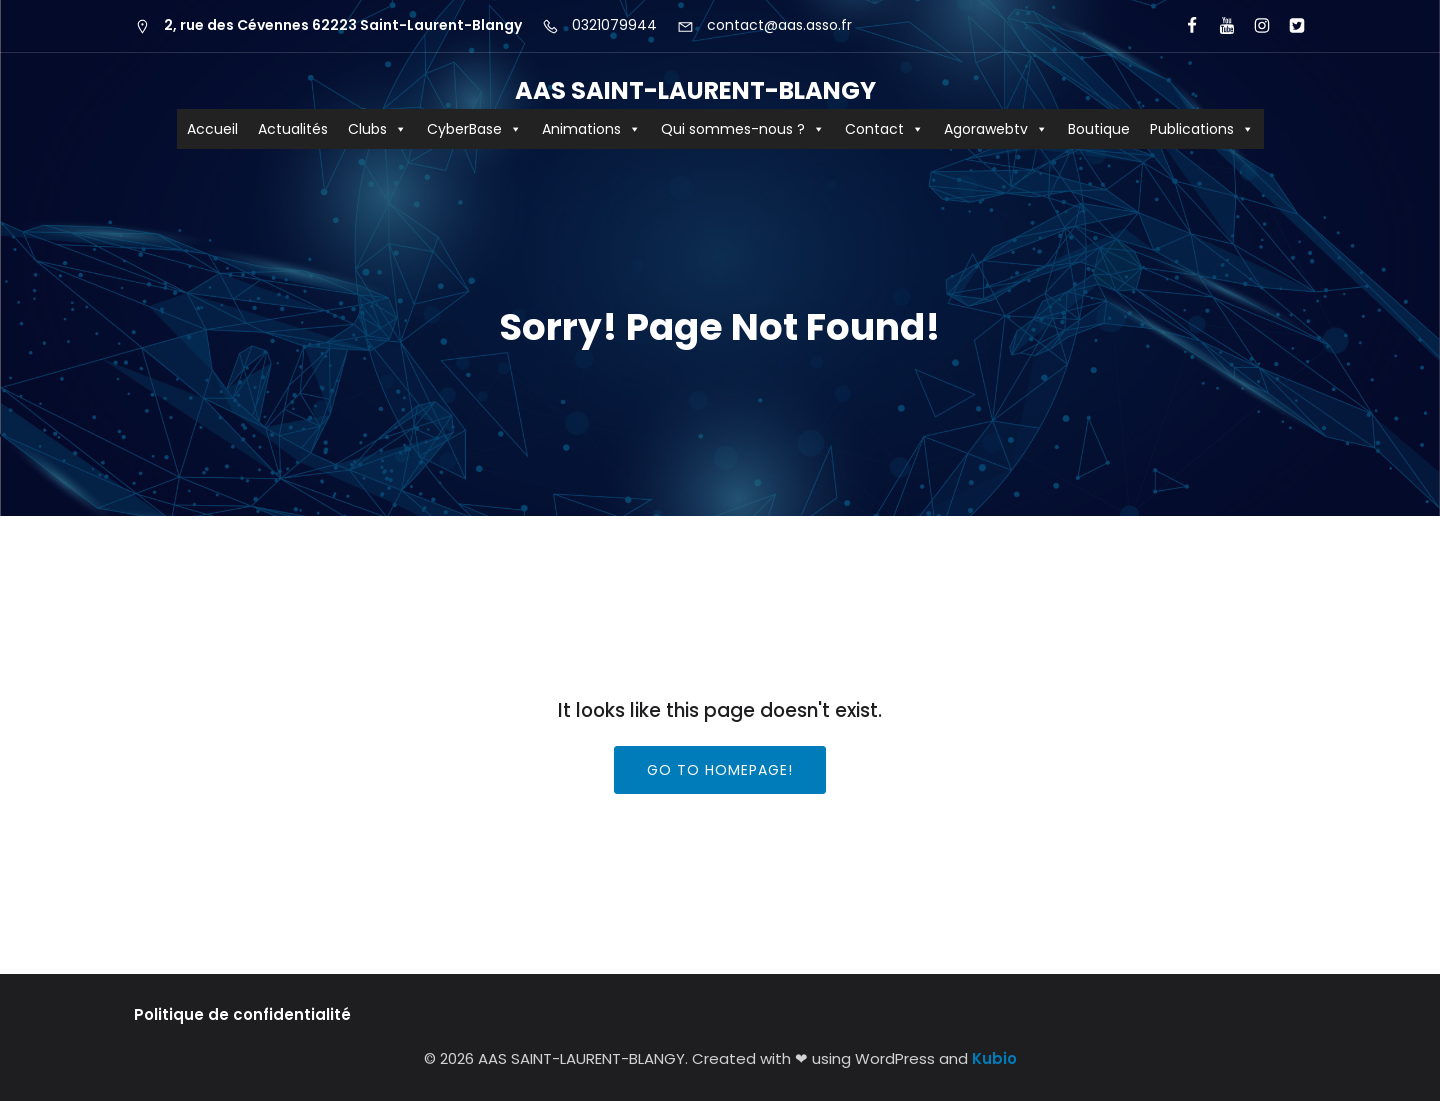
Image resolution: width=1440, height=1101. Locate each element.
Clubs (377, 129)
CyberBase (474, 129)
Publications (1202, 129)
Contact (884, 129)
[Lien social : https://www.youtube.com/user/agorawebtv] (1218, 26)
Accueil (212, 129)
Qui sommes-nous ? (743, 129)
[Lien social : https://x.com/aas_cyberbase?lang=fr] (1288, 26)
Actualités (293, 129)
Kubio (994, 1058)
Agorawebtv (996, 129)
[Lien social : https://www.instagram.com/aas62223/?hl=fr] (1253, 26)
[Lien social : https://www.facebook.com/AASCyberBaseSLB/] (1183, 26)
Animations (591, 129)
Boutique (1099, 129)
